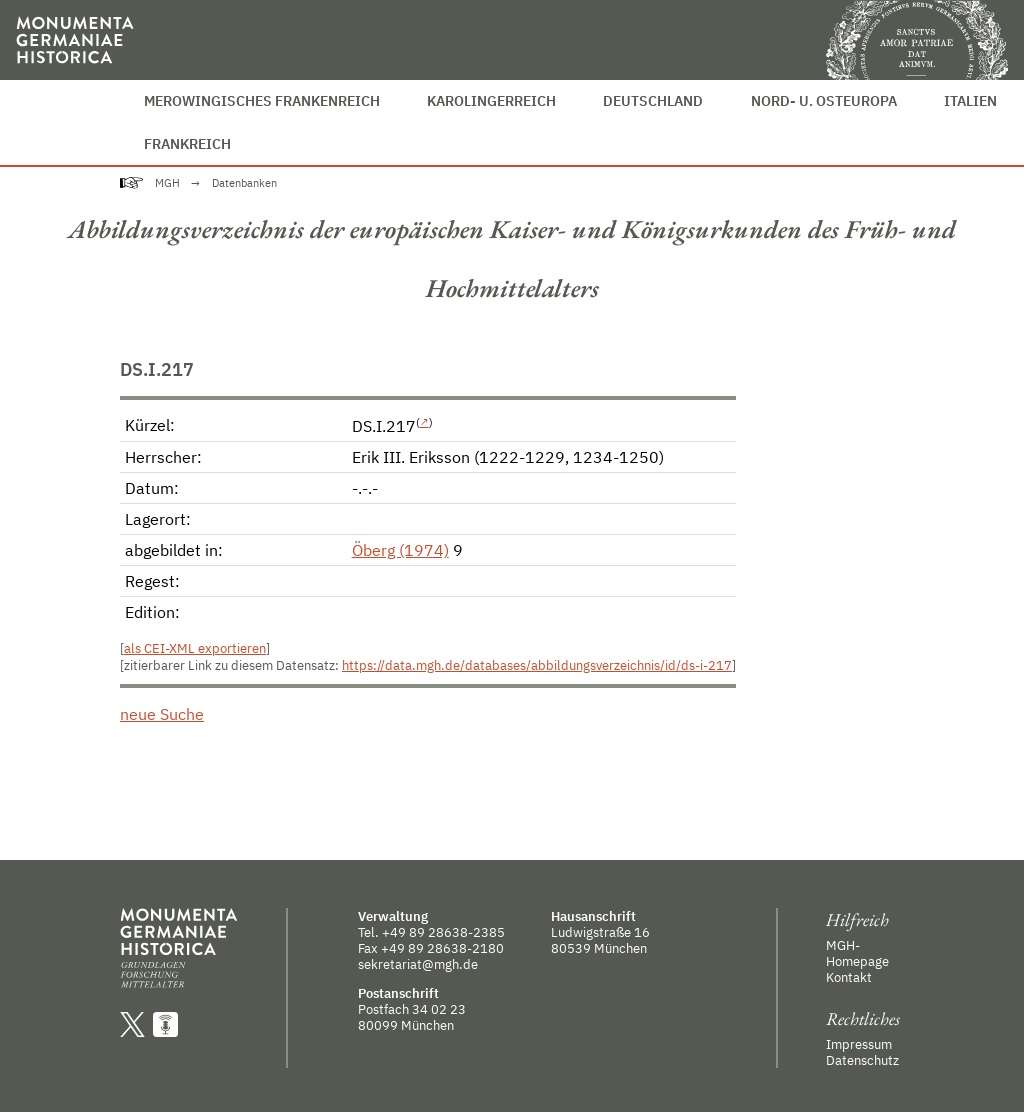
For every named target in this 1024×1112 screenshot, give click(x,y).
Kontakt (849, 977)
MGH (167, 183)
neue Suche (162, 714)
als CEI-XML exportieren (195, 648)
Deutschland (653, 100)
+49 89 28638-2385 (443, 932)
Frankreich (187, 143)
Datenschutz (862, 1060)
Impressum (859, 1044)
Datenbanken (244, 183)
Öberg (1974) (400, 550)
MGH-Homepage (857, 953)
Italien (970, 100)
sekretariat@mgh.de (418, 964)
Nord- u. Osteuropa (824, 100)
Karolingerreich (491, 100)
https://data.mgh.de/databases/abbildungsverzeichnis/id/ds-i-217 (537, 665)
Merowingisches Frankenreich (262, 100)
